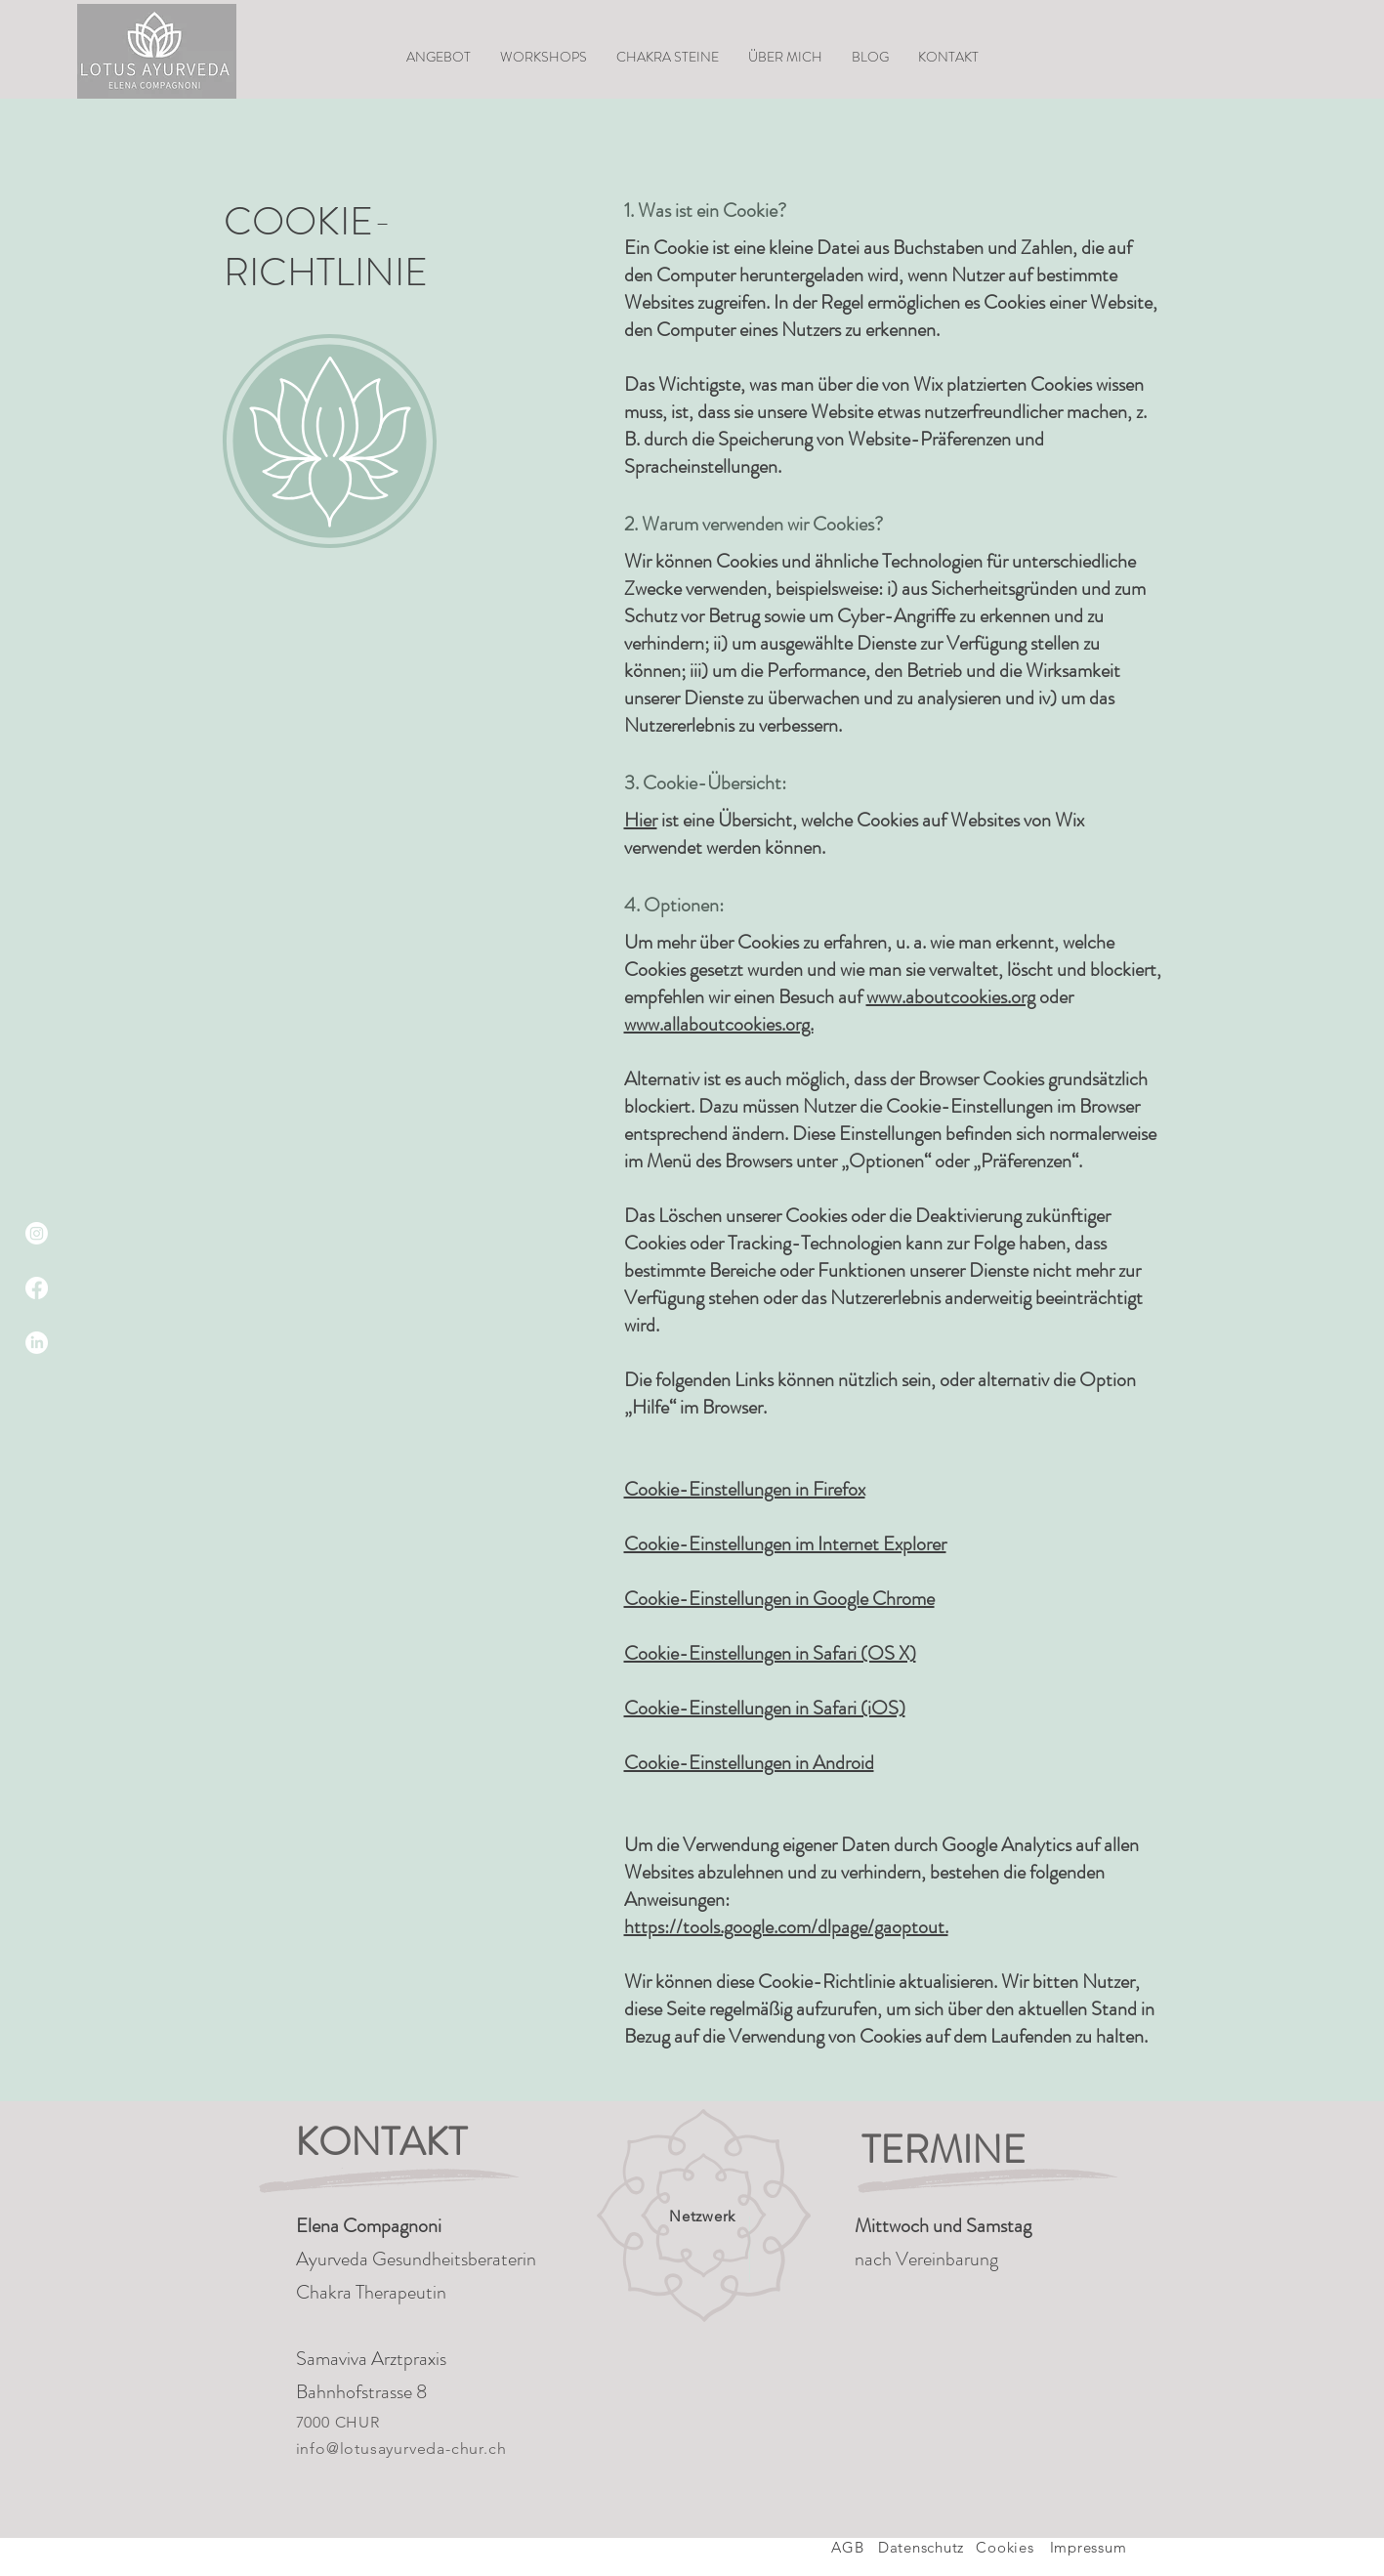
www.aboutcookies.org (950, 997)
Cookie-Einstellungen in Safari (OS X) (770, 1653)
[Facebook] (36, 1288)
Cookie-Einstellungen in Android (749, 1763)
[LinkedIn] (36, 1342)
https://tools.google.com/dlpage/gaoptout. (786, 1927)
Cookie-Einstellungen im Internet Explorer (785, 1544)
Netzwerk (702, 2216)
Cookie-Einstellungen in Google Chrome (779, 1598)
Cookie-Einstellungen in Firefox (744, 1489)
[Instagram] (36, 1233)
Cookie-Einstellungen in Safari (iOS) (764, 1708)
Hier (640, 820)
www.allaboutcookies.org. (719, 1024)
